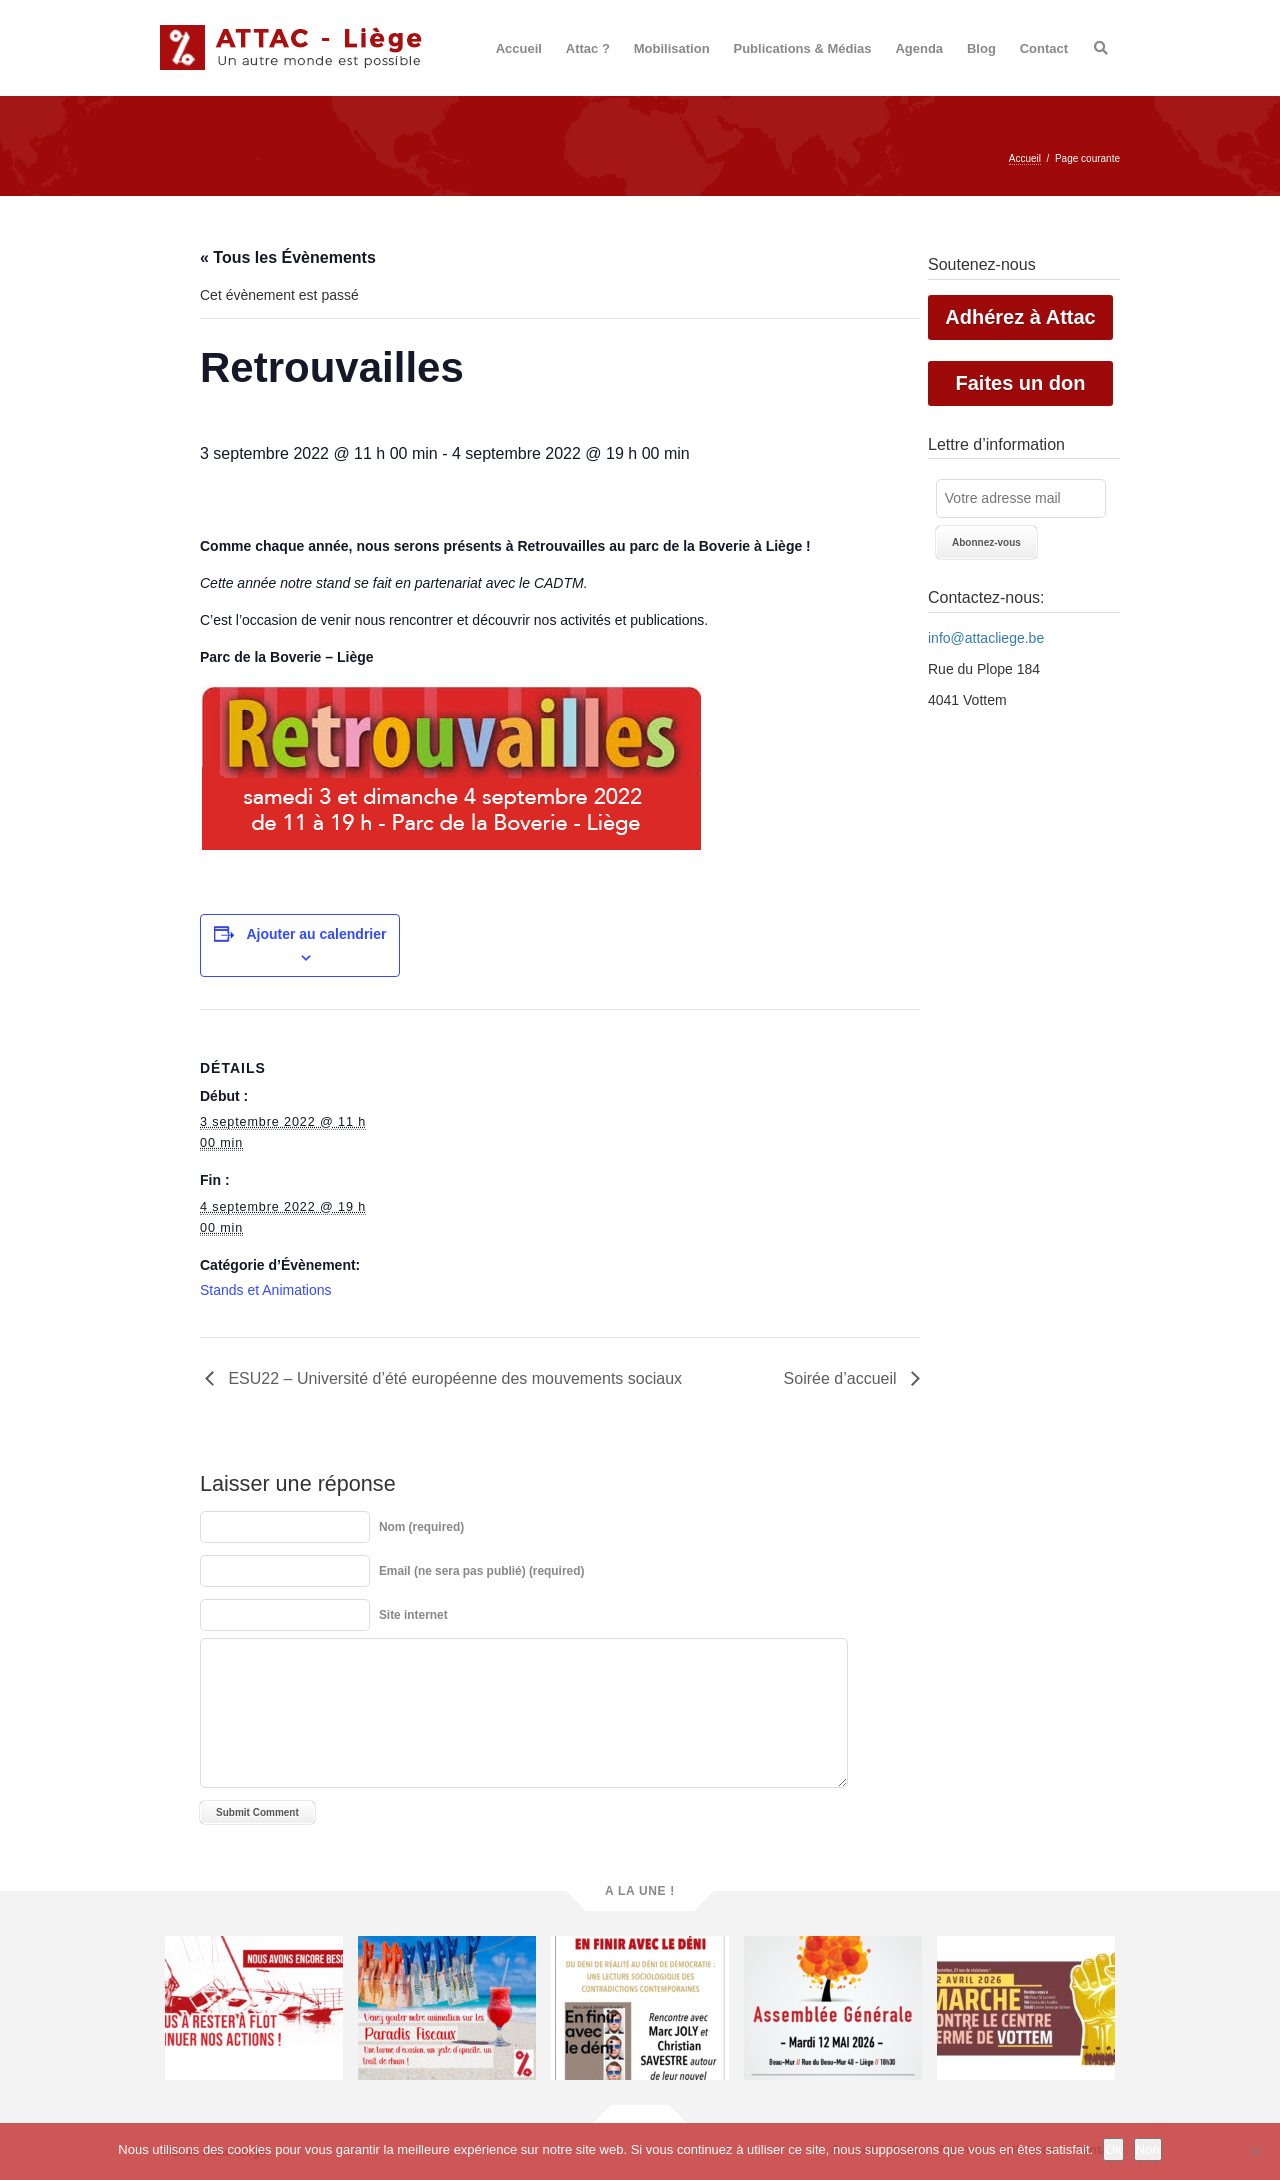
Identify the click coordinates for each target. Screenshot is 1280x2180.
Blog (981, 48)
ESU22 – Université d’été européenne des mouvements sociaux (453, 1378)
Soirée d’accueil (842, 1378)
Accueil (519, 48)
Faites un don (1021, 383)
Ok (1113, 2149)
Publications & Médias (803, 48)
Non (1148, 2149)
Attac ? (588, 48)
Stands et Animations (266, 1290)
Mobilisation (672, 48)
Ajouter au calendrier (316, 934)
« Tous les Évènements (288, 257)
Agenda (919, 48)
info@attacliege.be (986, 638)
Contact (1044, 48)
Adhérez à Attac (1020, 317)
